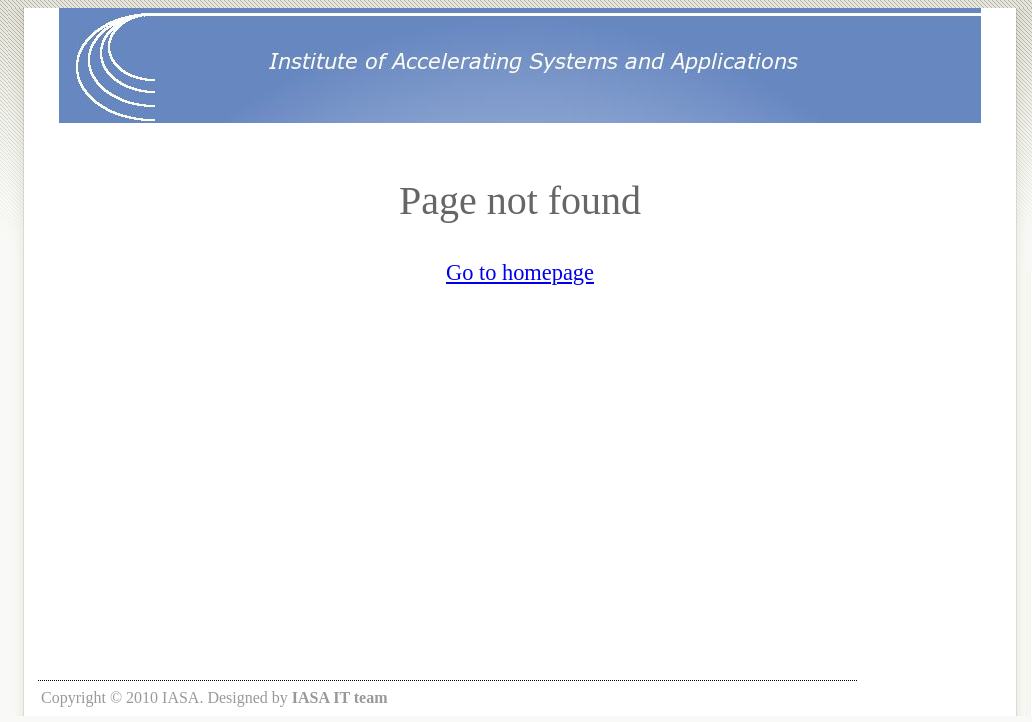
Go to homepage (520, 272)
